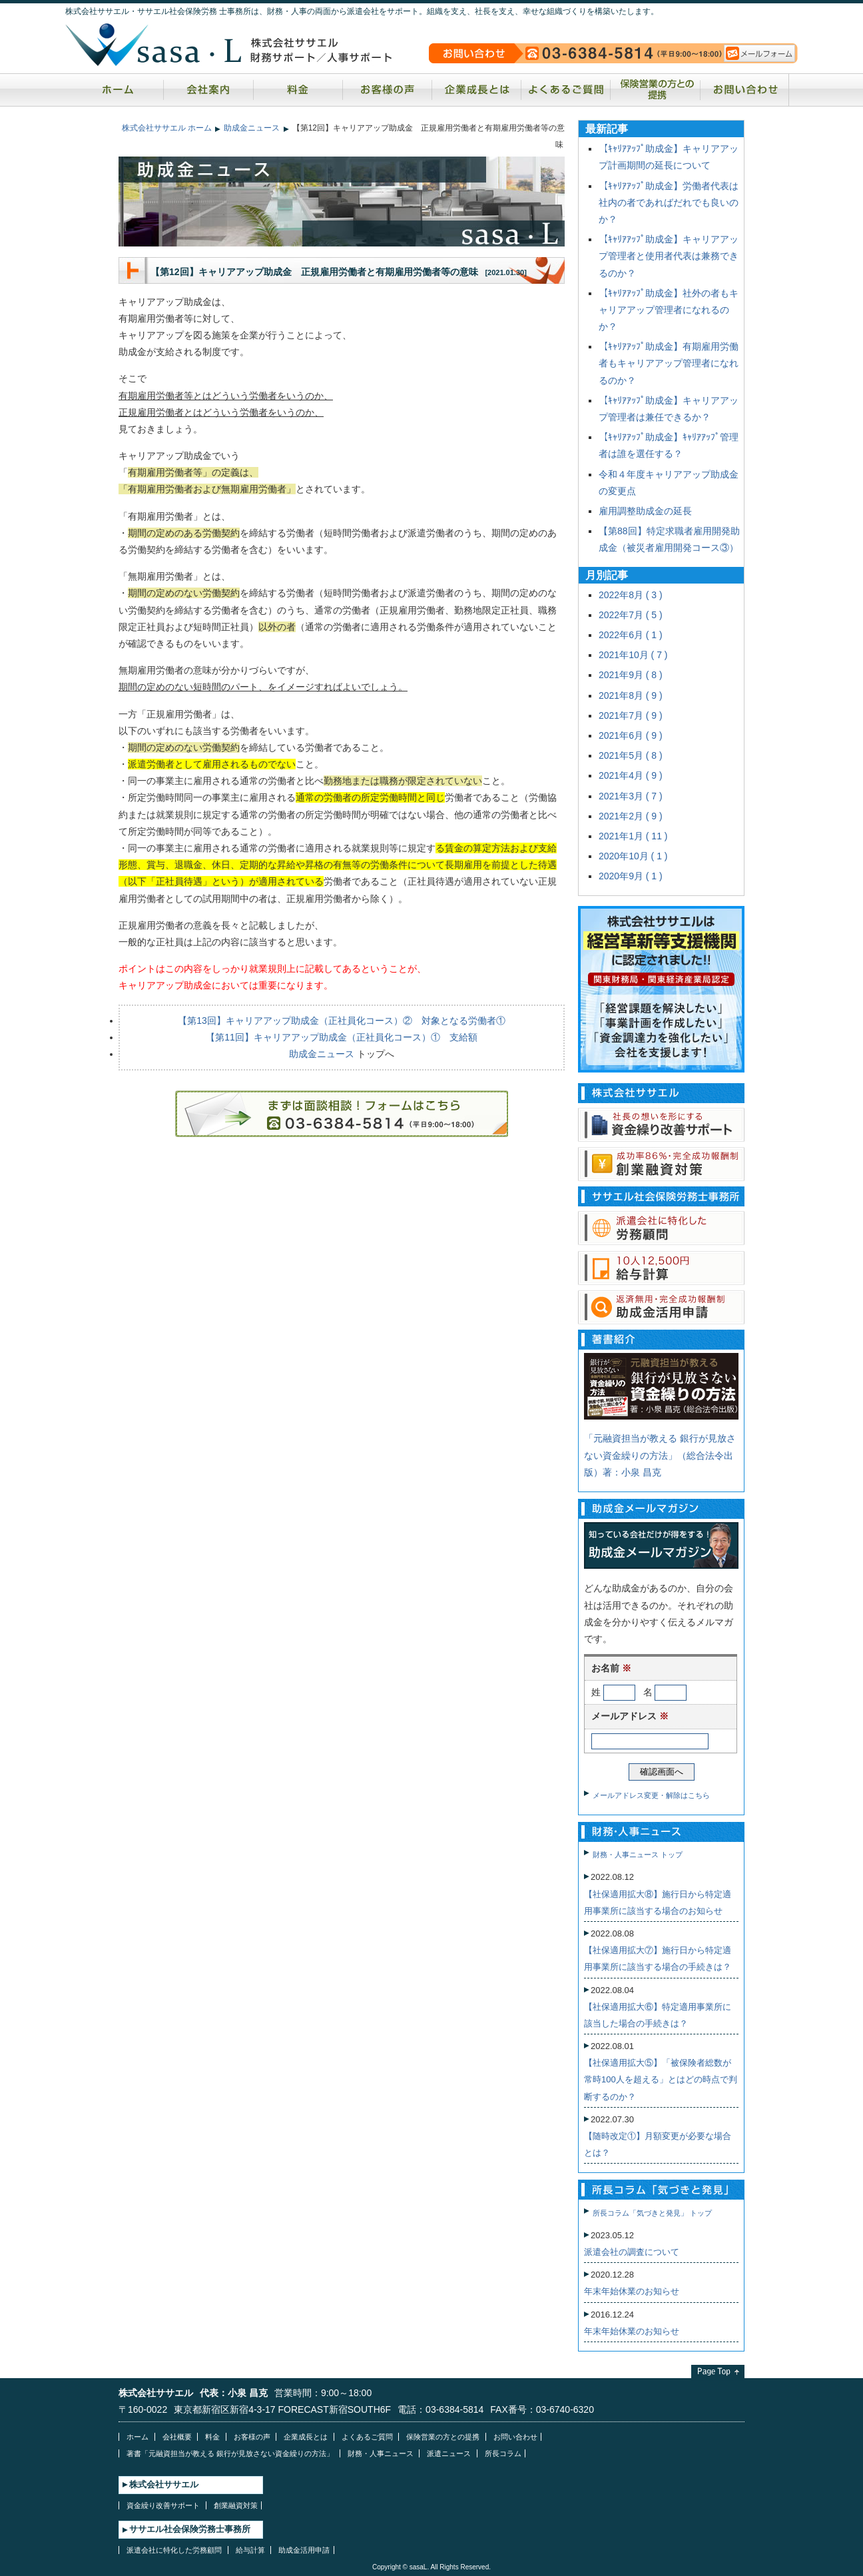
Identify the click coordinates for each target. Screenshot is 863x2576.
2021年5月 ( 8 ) (631, 755)
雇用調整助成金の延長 (645, 511)
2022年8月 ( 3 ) (631, 595)
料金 (298, 90)
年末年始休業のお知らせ (631, 2291)
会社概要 (177, 2437)
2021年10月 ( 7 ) (633, 654)
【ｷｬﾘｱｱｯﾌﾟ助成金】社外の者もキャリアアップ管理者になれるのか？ (668, 310)
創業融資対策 (236, 2505)
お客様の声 (387, 90)
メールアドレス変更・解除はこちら (651, 1795)
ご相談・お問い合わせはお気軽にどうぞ (341, 1113)
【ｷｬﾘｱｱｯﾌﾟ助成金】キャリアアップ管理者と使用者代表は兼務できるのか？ (668, 256)
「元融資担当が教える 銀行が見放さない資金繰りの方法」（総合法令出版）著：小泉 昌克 (660, 1455)
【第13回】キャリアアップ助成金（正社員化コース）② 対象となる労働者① (341, 1020)
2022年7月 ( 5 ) (631, 615)
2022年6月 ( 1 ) (631, 635)
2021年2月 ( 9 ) (631, 816)
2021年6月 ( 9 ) (631, 735)
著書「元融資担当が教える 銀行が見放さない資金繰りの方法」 (230, 2453)
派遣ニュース (449, 2453)
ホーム (118, 90)
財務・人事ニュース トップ (638, 1855)
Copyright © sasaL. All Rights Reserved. (431, 2567)
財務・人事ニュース (381, 2453)
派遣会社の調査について (631, 2252)
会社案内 (208, 90)
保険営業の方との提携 (655, 90)
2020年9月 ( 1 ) (631, 876)
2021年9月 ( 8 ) (631, 674)
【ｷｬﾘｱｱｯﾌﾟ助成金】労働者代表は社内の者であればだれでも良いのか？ (668, 202)
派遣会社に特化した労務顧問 (174, 2550)
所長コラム (503, 2453)
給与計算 (250, 2550)
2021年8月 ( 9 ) (631, 695)
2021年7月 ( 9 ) (631, 715)
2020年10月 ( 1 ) (633, 856)
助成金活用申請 (304, 2550)
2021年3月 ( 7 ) (631, 796)
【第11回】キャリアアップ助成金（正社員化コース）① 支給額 (341, 1037)
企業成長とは (476, 90)
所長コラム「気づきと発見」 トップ (652, 2213)
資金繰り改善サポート (163, 2505)
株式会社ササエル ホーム (167, 128)
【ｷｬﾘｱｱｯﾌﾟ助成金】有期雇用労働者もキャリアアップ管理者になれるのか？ (668, 363)
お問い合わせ (743, 90)
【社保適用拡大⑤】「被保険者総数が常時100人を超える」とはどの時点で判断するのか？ (660, 2079)
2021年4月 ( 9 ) (631, 775)
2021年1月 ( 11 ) (633, 836)
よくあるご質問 (566, 90)
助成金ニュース (252, 128)
